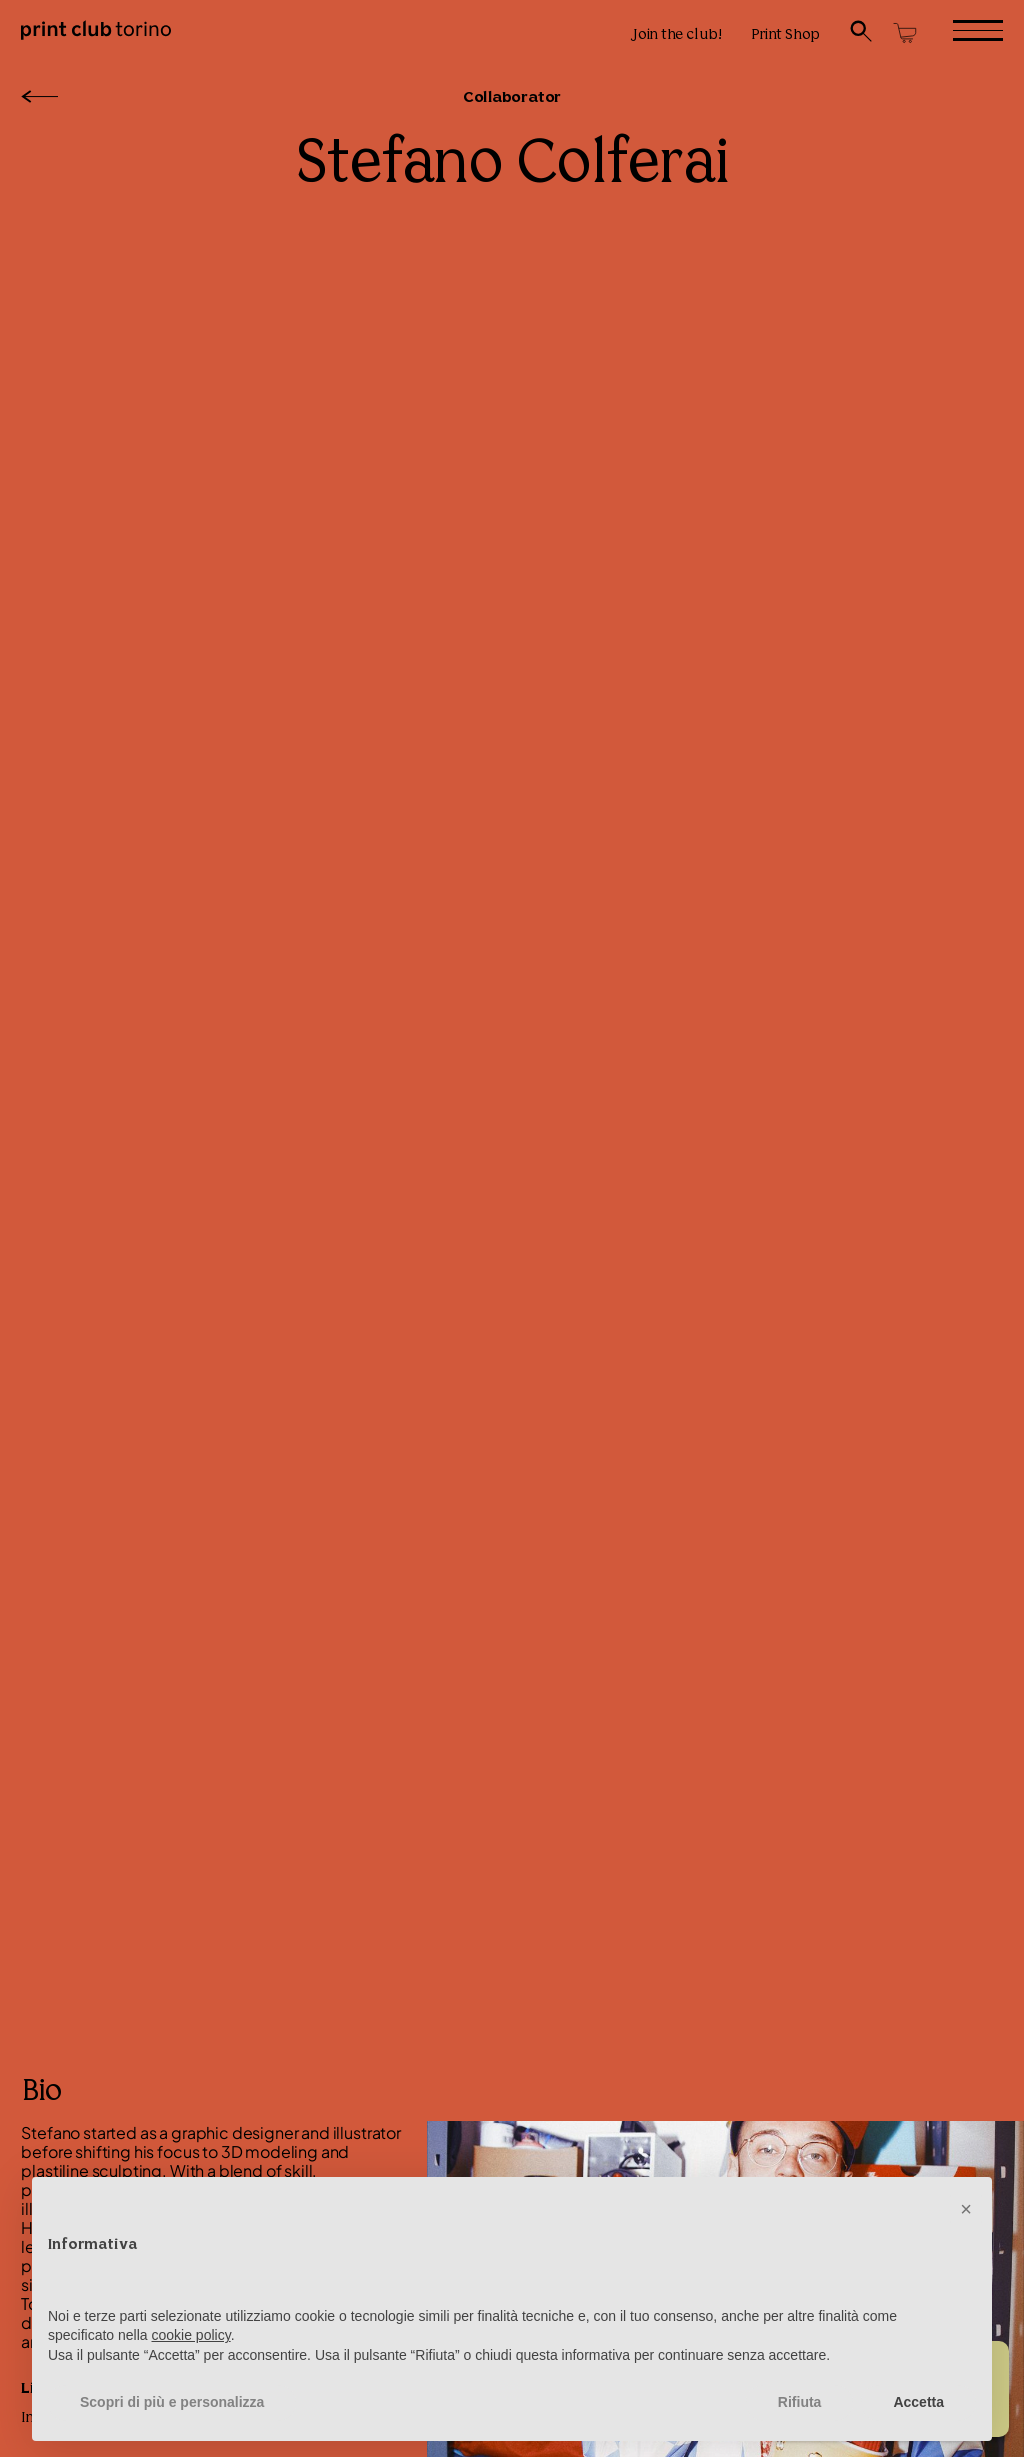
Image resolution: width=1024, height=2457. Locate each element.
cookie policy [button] (191, 2335)
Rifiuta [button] (800, 2402)
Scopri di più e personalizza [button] (172, 2402)
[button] (966, 2209)
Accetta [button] (918, 2402)
